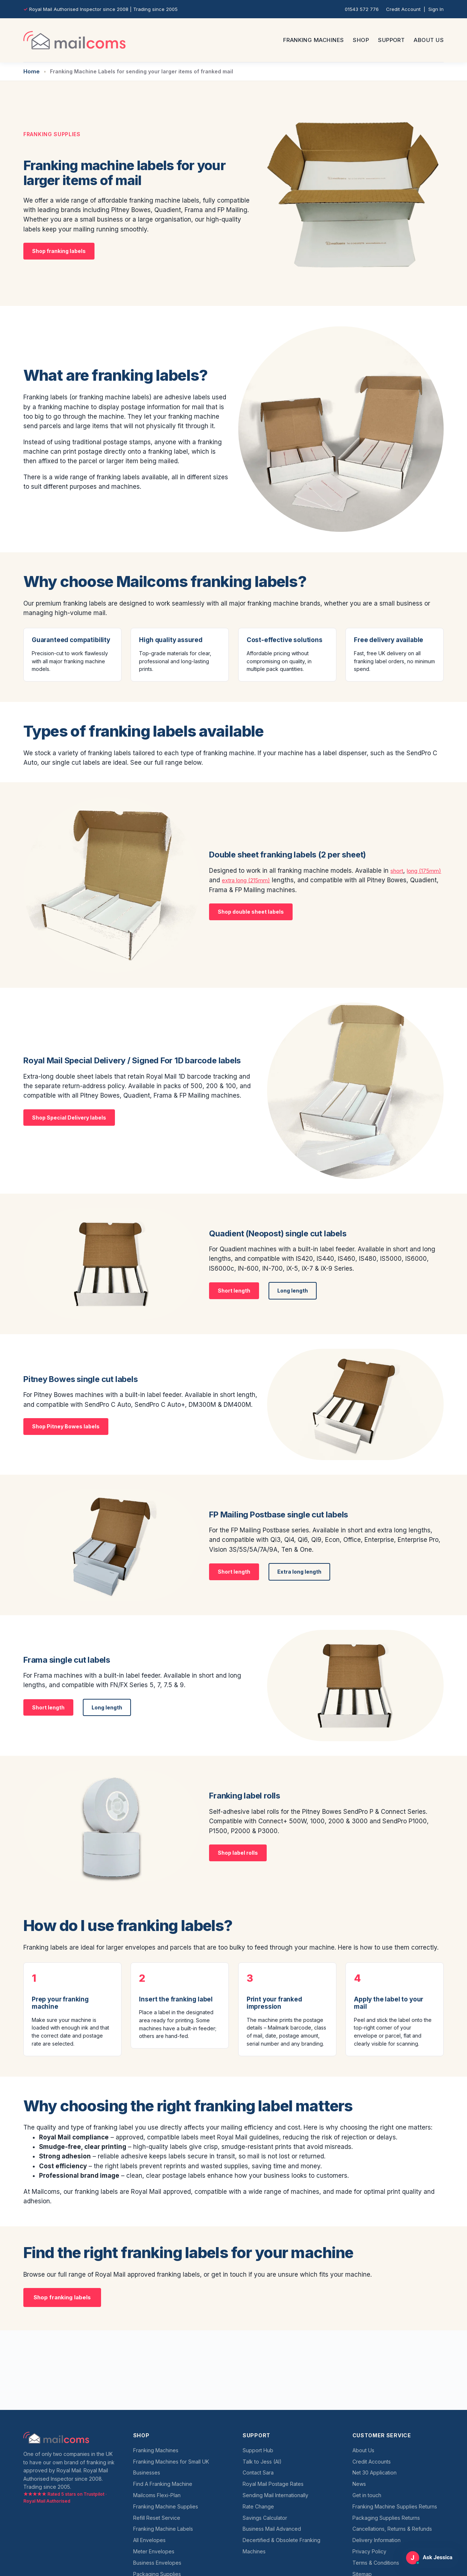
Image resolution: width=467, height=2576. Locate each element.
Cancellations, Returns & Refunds (392, 2529)
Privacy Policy (369, 2551)
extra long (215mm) (277, 879)
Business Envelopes (157, 2563)
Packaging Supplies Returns (386, 2518)
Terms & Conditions (375, 2563)
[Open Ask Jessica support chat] (430, 2558)
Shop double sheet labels (251, 910)
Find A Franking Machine (162, 2484)
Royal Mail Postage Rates (273, 2484)
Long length (292, 1289)
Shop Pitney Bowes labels (66, 1425)
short (397, 869)
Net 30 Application (374, 2472)
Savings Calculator (265, 2518)
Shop (361, 40)
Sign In (436, 9)
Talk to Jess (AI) (262, 2461)
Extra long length (299, 1570)
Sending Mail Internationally (275, 2495)
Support (391, 40)
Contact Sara (258, 2472)
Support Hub (258, 2450)
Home (30, 71)
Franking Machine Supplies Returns (394, 2506)
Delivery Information (376, 2540)
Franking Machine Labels (163, 2529)
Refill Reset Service (156, 2518)
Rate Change (258, 2506)
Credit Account (403, 9)
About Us (429, 40)
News (359, 2484)
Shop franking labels (59, 250)
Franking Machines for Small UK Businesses (171, 2467)
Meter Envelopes (153, 2551)
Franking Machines (313, 40)
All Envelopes (149, 2540)
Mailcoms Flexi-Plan (157, 2495)
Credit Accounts (371, 2461)
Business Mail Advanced (272, 2529)
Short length (234, 1289)
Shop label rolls (238, 1851)
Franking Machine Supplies (165, 2506)
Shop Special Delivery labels (69, 1116)
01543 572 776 (362, 9)
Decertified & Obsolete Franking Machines (281, 2545)
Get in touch (366, 2495)
